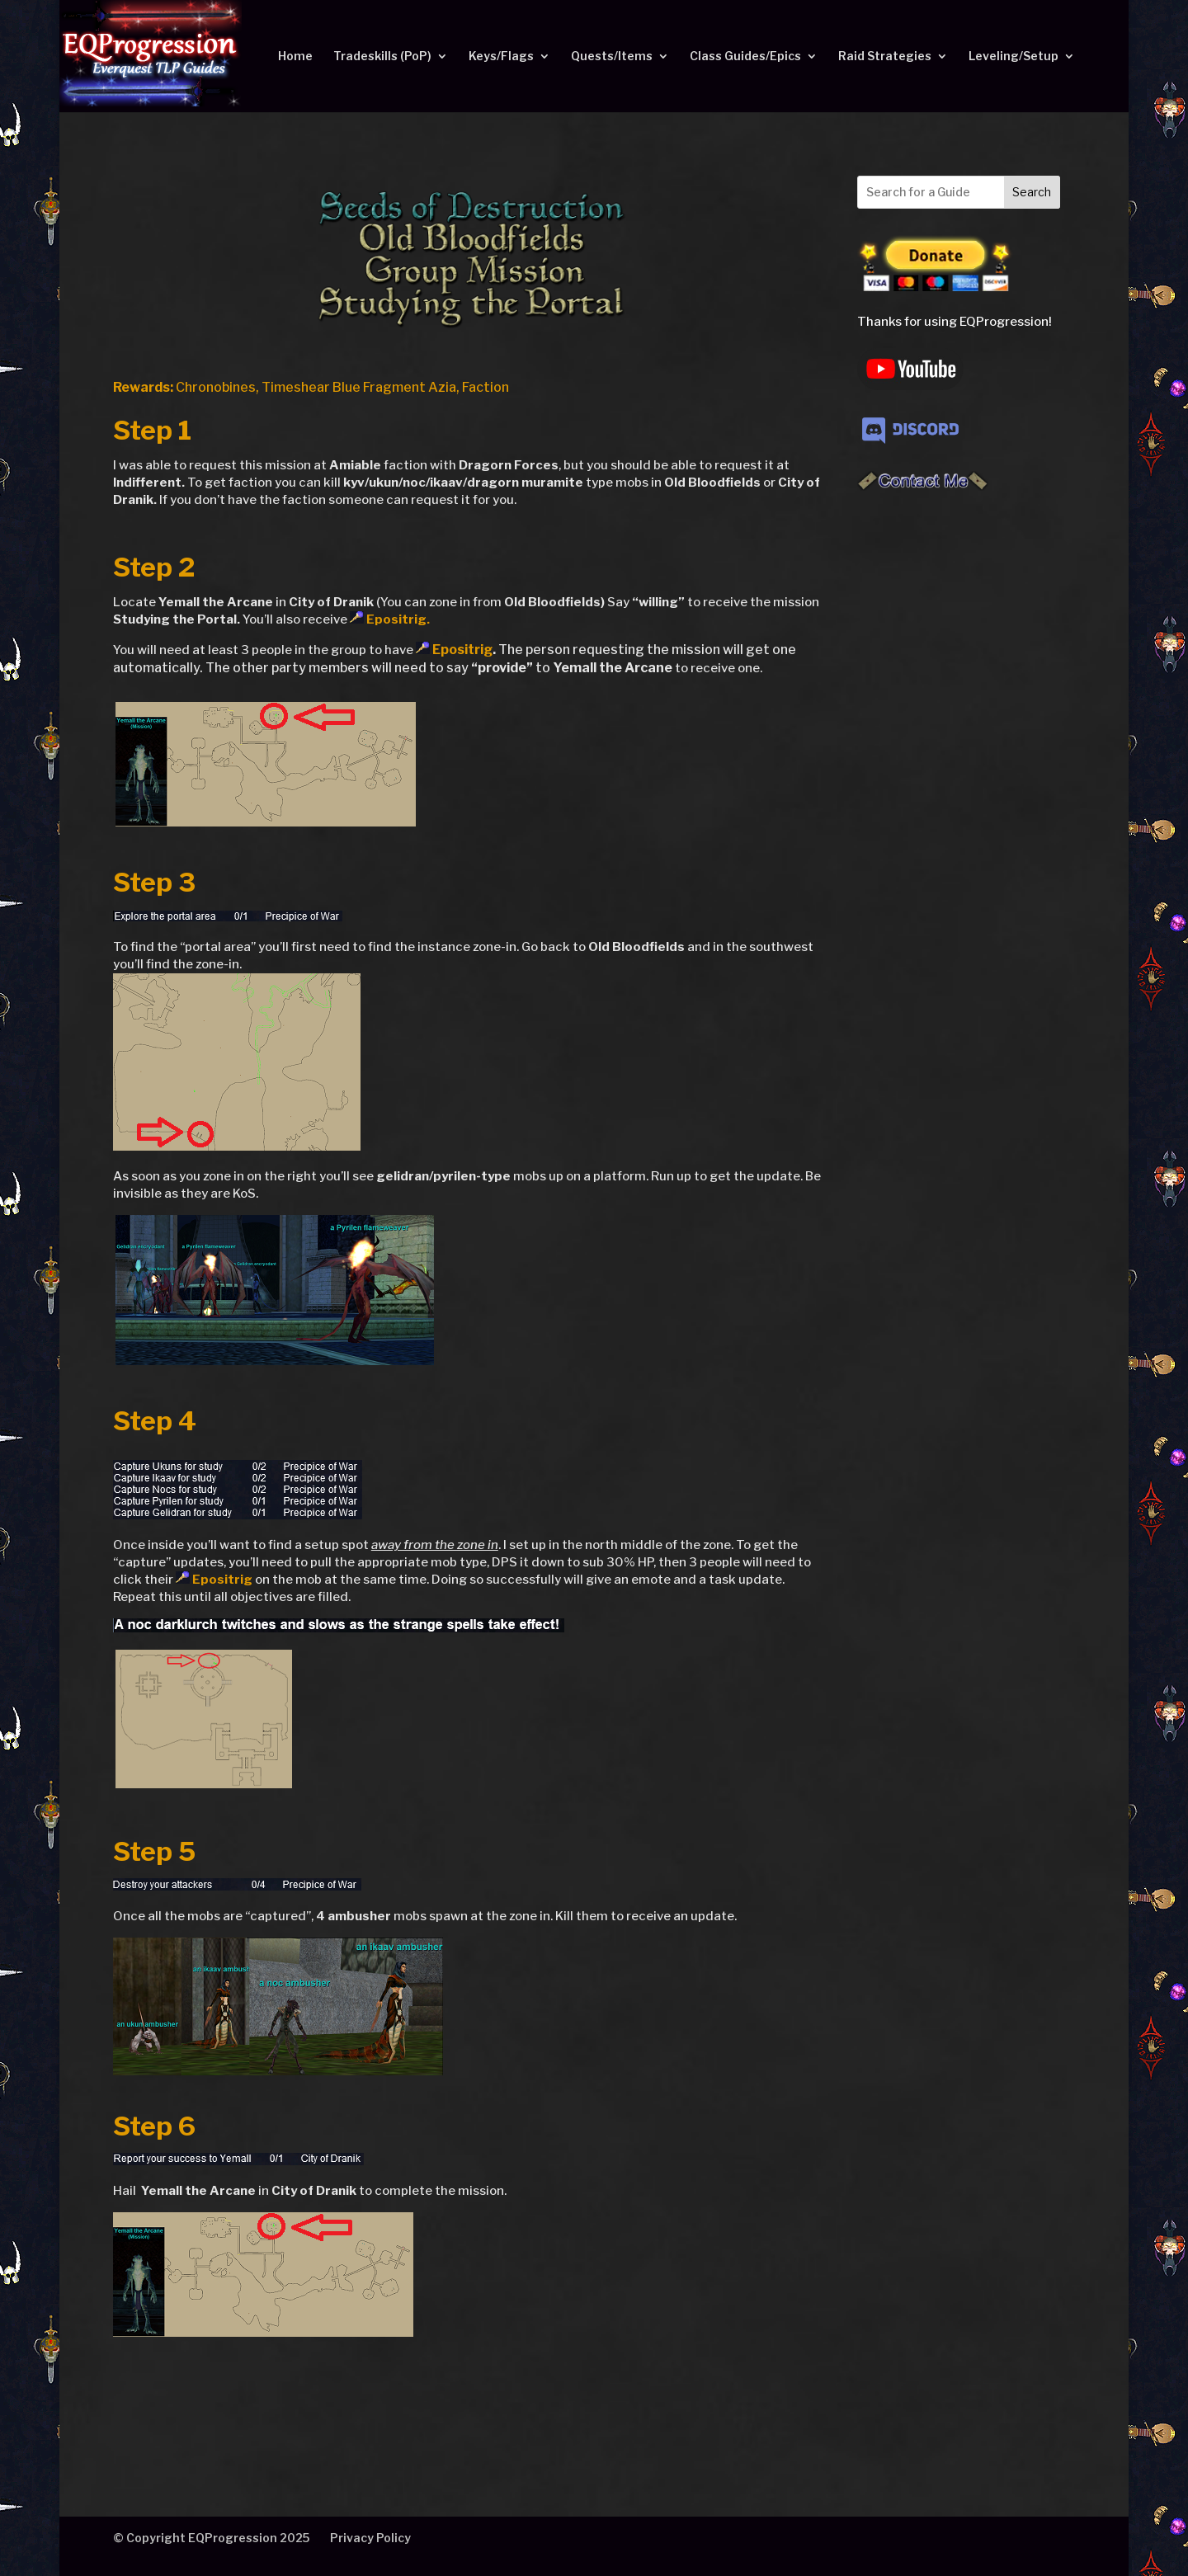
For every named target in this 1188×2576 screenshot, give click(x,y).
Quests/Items (612, 56)
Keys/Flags (501, 56)
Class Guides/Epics (745, 56)
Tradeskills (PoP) (382, 56)
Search (1031, 192)
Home (295, 56)
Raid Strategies (884, 56)
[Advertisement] (958, 770)
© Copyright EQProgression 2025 (211, 2538)
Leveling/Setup (1013, 56)
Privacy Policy (370, 2538)
